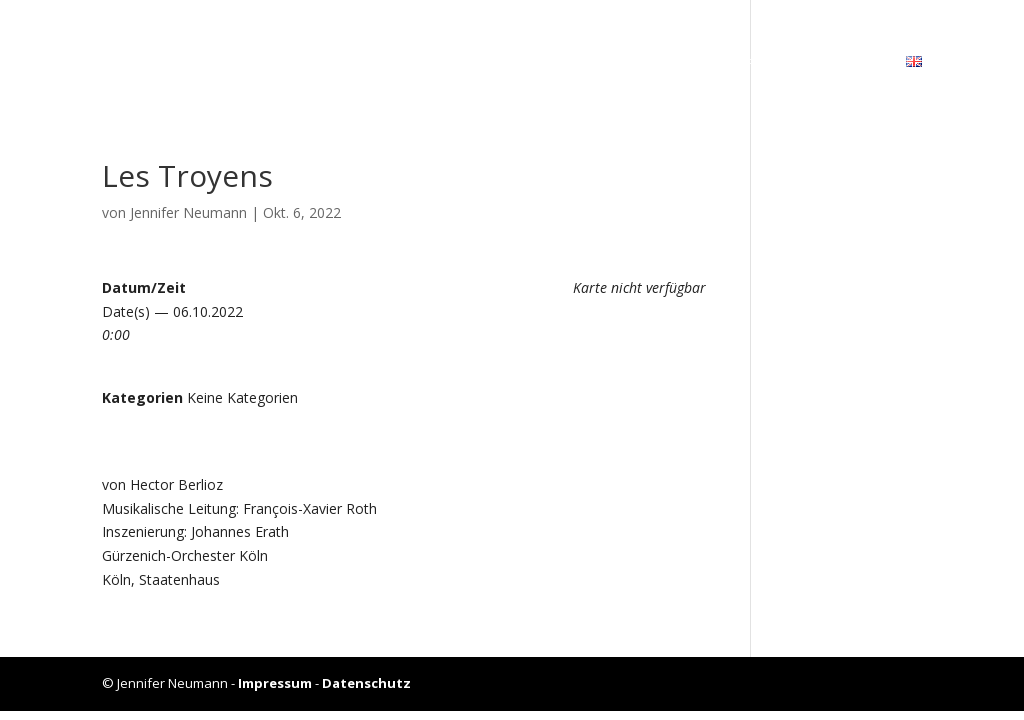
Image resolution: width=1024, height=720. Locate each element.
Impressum (275, 683)
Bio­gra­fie (456, 63)
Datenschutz (366, 683)
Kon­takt (849, 63)
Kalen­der (556, 63)
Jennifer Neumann (188, 212)
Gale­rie (646, 63)
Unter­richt (745, 63)
